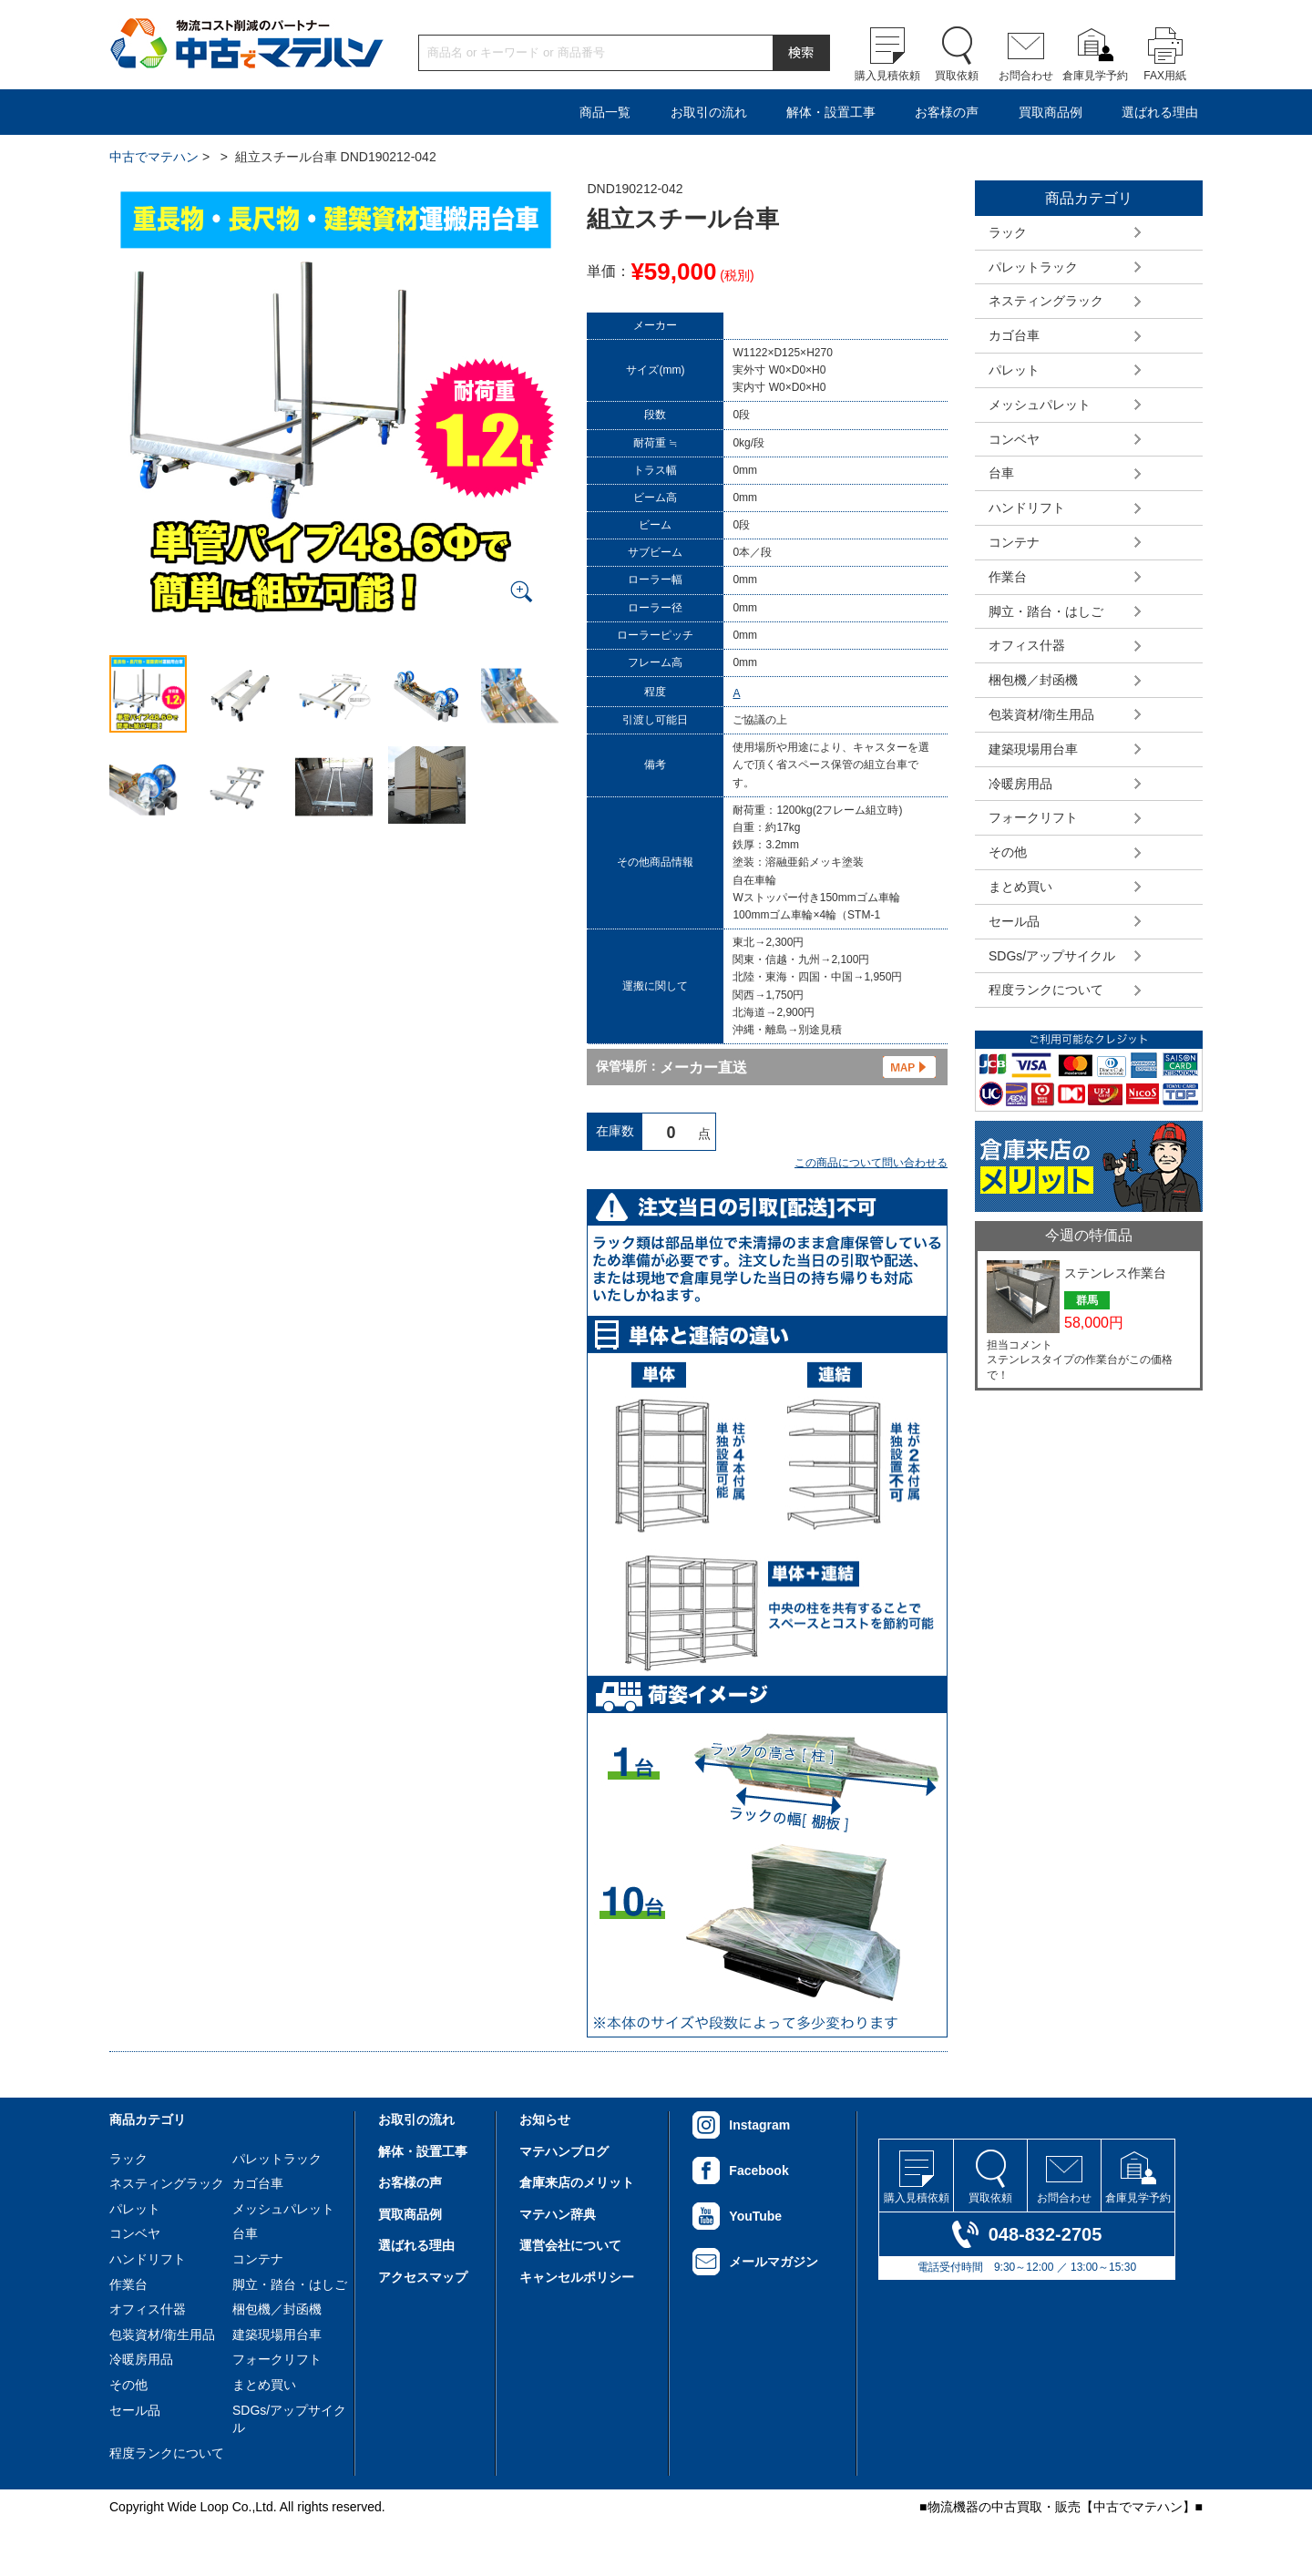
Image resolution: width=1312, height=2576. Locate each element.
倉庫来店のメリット (576, 2182)
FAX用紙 (1164, 75)
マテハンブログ (564, 2151)
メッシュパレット (1040, 404)
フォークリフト (1033, 817)
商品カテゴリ (147, 2119)
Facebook (758, 2170)
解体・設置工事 (831, 112)
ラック (1008, 232)
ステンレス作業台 (1115, 1273)
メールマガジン (773, 2261)
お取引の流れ (709, 112)
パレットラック (1033, 267)
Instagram (759, 2125)
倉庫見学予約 (1095, 75)
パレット (1014, 370)
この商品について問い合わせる (871, 1162)
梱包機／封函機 (1033, 679)
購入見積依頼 (887, 75)
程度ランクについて (1046, 989)
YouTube (755, 2216)
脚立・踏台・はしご (1046, 611)
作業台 (1008, 577)
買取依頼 (957, 75)
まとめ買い (1020, 886)
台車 (1001, 473)
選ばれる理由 (1160, 112)
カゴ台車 (1014, 335)
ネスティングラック (1046, 300)
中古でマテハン (154, 156)
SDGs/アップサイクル (1052, 956)
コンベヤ (1014, 439)
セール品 (1014, 921)
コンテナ (1014, 542)
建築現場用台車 (1033, 749)
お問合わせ (1026, 75)
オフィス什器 (1027, 645)
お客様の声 (947, 112)
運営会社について (570, 2245)
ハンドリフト (1027, 507)
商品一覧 (604, 112)
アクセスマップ (422, 2277)
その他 (1008, 852)
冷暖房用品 (1020, 783)
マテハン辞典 (557, 2214)
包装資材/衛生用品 (1041, 714)
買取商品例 (1050, 112)
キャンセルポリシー (576, 2277)
